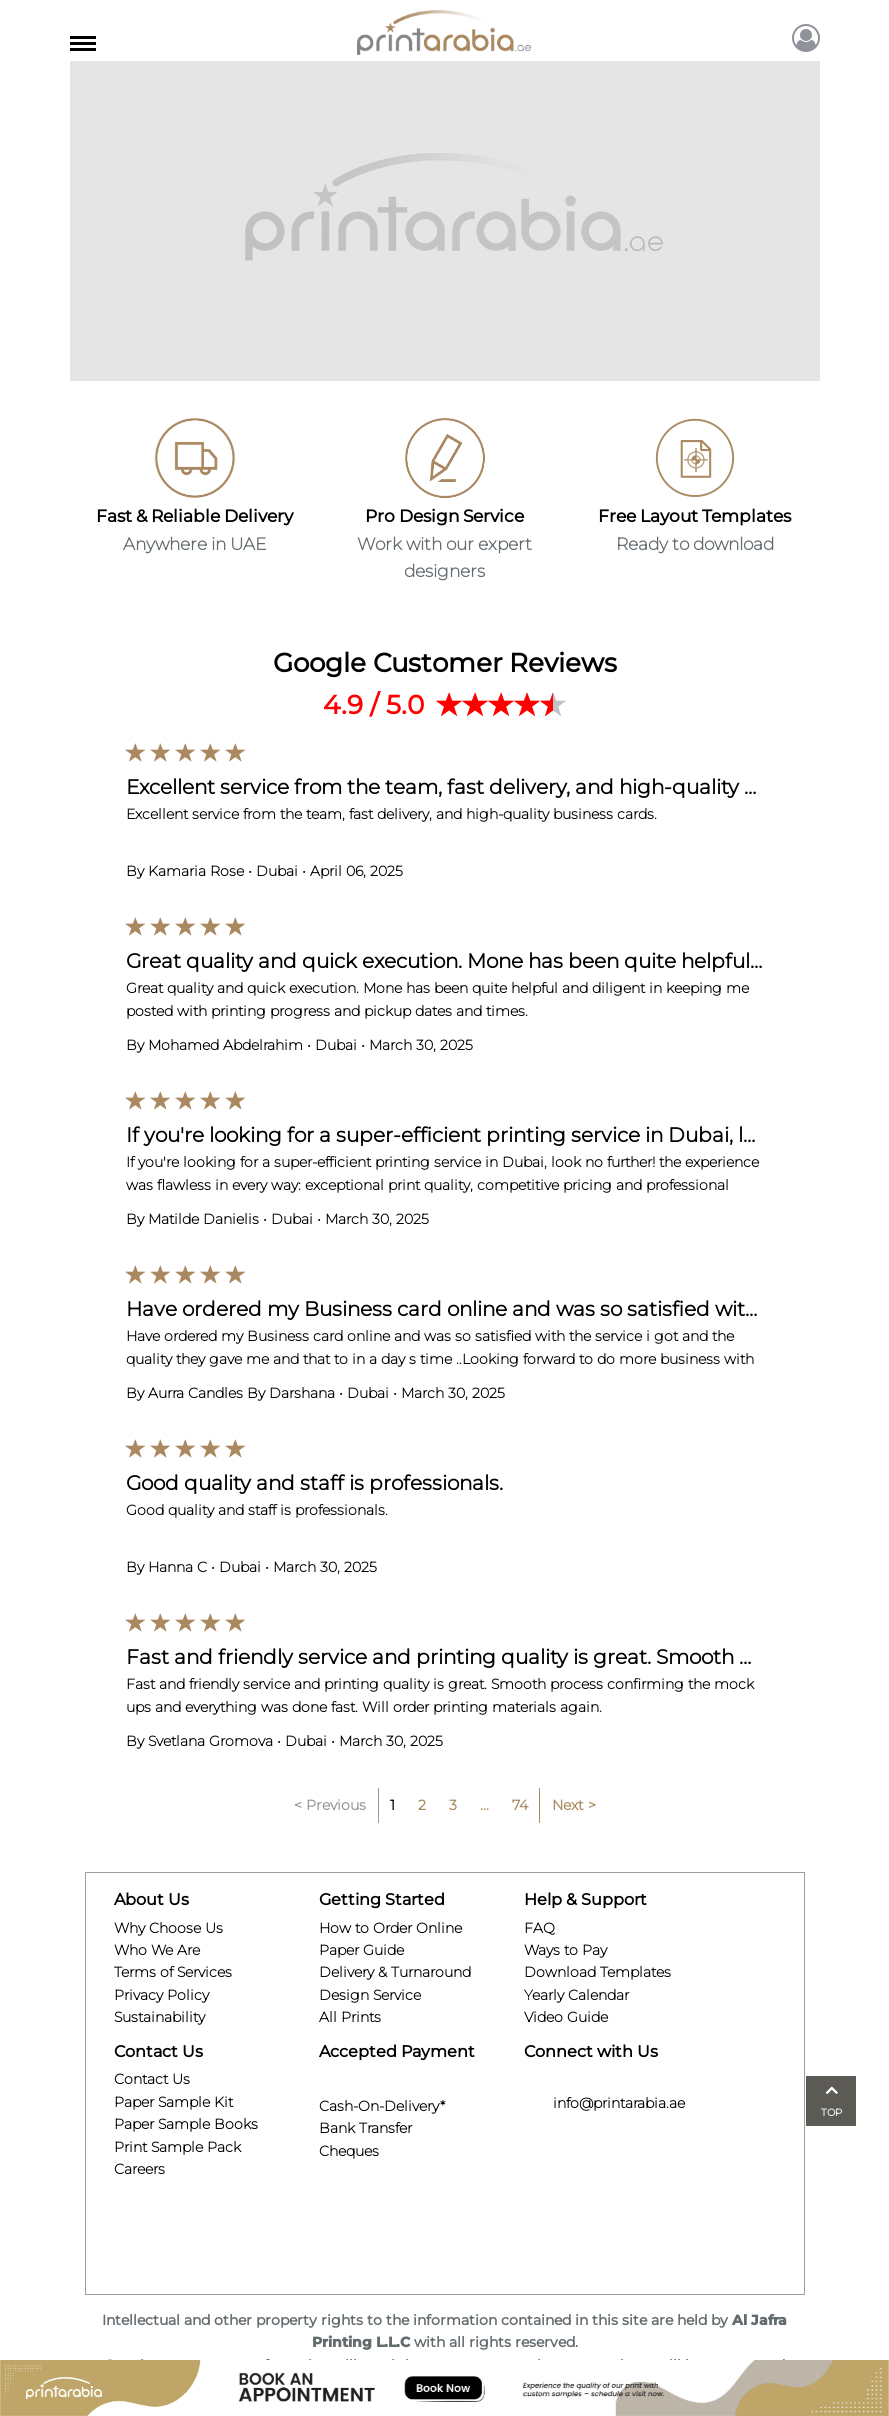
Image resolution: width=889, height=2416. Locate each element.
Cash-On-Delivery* (382, 2103)
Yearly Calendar (576, 1995)
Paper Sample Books (186, 2124)
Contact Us (152, 2079)
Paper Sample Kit (173, 2102)
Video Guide (566, 2017)
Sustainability (159, 2017)
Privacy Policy (161, 1995)
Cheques (349, 2148)
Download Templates (597, 1972)
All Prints (350, 2017)
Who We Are (157, 1950)
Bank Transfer (365, 2126)
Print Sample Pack (177, 2147)
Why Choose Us (168, 1928)
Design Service (370, 1995)
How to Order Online (390, 1928)
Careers (139, 2169)
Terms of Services (173, 1972)
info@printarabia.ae (604, 2103)
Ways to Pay (565, 1950)
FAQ (539, 1928)
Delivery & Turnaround (395, 1972)
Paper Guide (361, 1950)
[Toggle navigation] (83, 40)
